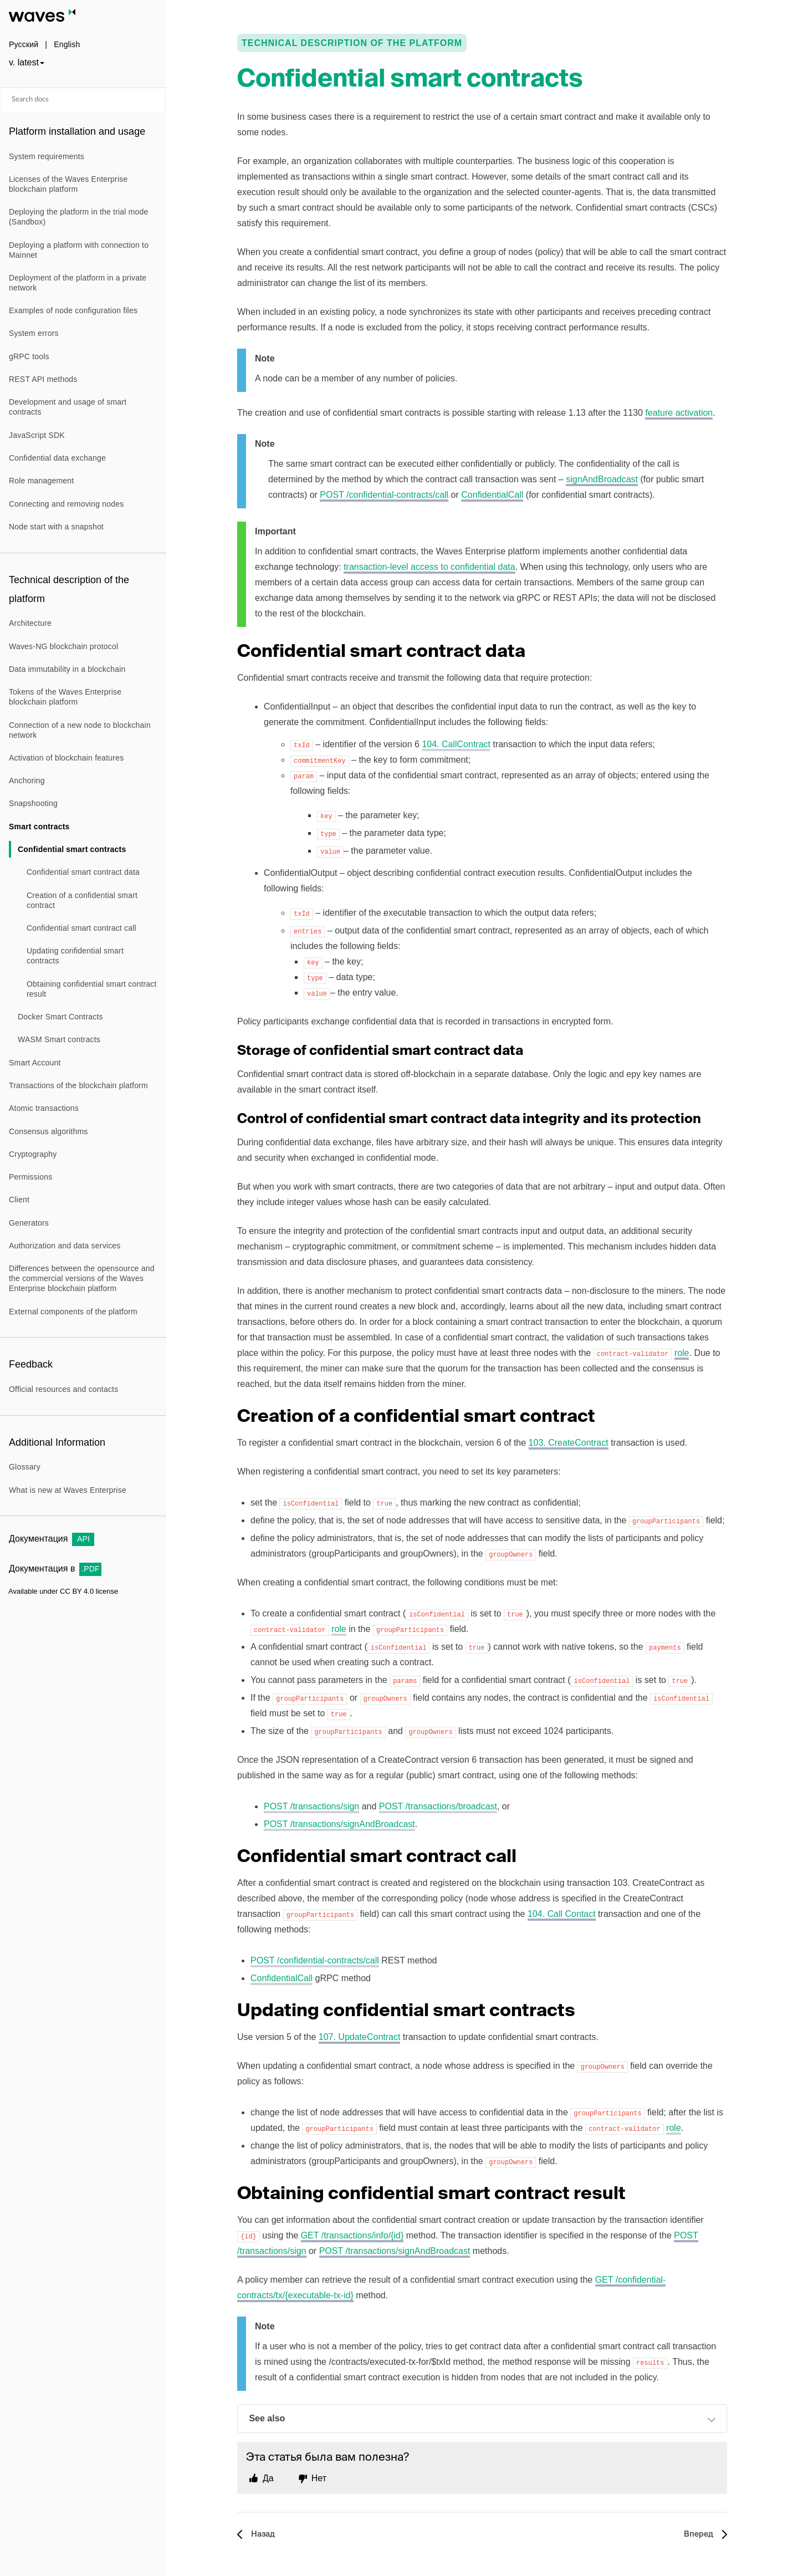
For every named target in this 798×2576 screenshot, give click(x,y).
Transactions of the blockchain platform (78, 1085)
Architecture (30, 623)
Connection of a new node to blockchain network (80, 730)
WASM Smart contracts (59, 1039)
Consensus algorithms (48, 1131)
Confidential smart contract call (81, 928)
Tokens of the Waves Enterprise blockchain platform (65, 696)
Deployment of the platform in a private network (77, 282)
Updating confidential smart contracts (75, 955)
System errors (34, 333)
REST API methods (43, 379)
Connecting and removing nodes (66, 503)
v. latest (24, 62)
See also (482, 2419)
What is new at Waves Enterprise (67, 1490)
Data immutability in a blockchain (67, 669)
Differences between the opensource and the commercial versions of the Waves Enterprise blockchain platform (82, 1278)
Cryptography (33, 1154)
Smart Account (35, 1062)
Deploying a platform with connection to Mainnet (79, 250)
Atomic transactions (44, 1108)
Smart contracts (39, 826)
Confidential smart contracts (72, 849)
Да (268, 2478)
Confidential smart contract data (83, 872)
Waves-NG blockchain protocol (63, 646)
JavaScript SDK (37, 435)
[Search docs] (83, 99)
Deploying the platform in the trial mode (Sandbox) (79, 216)
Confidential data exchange (57, 457)
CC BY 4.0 (77, 1591)
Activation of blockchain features (66, 757)
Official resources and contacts (63, 1389)
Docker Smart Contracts (60, 1016)
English (67, 44)
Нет (318, 2478)
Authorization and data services (65, 1245)
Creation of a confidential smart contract (82, 900)
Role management (41, 480)
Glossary (24, 1466)
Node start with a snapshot (56, 526)
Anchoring (27, 780)
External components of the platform (73, 1311)
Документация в (55, 1568)
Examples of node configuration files (73, 310)
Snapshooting (33, 803)
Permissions (30, 1176)
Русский (23, 44)
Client (19, 1199)
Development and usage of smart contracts (67, 406)
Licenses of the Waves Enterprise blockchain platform (68, 184)
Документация (51, 1538)
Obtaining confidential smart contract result (92, 989)
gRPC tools (29, 356)
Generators (29, 1222)
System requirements (46, 156)
